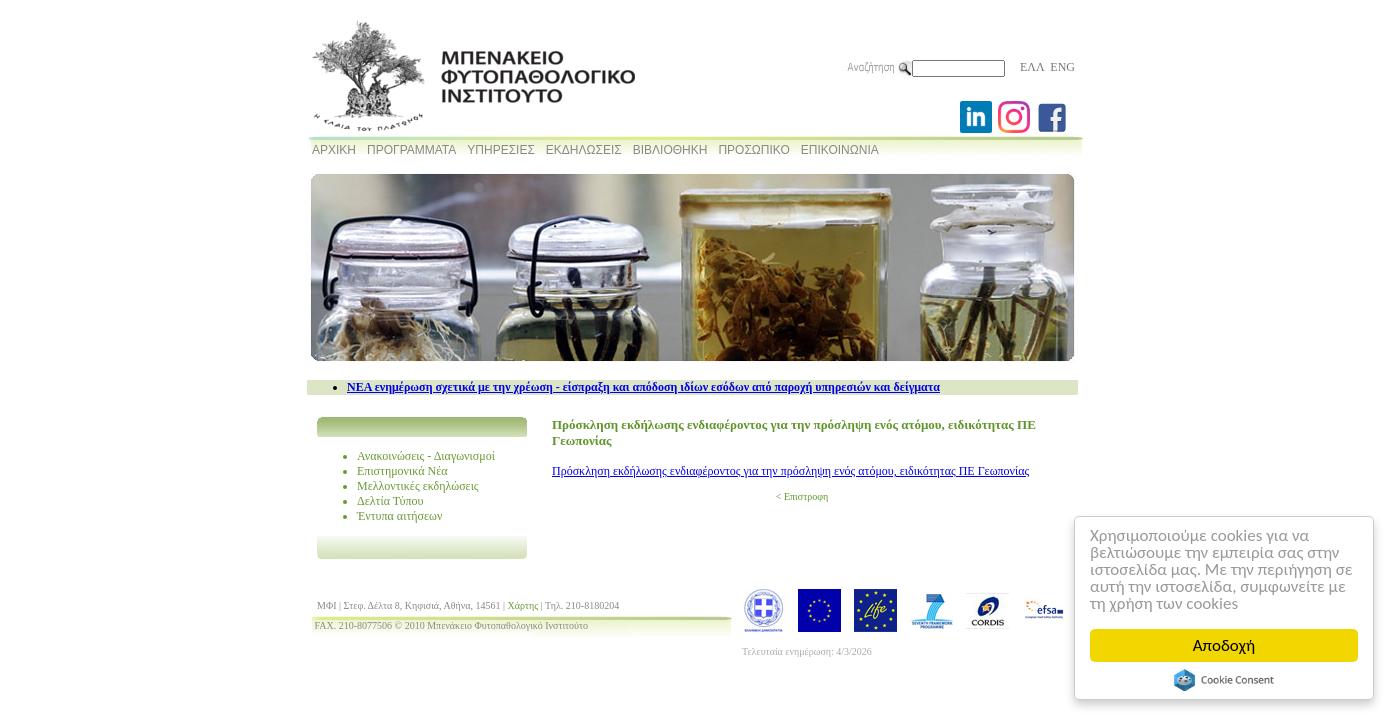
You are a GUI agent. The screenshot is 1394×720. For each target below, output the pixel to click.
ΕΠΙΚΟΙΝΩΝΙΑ (840, 150)
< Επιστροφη (802, 496)
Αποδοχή (1224, 645)
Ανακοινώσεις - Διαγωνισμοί (426, 456)
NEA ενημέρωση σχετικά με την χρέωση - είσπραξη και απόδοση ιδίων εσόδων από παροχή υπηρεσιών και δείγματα (643, 387)
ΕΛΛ (1032, 67)
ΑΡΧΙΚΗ (334, 150)
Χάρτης (523, 605)
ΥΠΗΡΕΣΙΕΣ (501, 150)
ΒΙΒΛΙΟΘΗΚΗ (670, 150)
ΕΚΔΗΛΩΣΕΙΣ (584, 150)
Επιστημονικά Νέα (402, 471)
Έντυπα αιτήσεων (399, 516)
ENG (1062, 67)
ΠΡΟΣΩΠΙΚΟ (753, 150)
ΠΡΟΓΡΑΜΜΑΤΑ (411, 150)
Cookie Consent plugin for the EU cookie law (1224, 680)
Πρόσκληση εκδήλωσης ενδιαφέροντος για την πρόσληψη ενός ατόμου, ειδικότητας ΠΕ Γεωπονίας (790, 471)
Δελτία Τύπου (390, 501)
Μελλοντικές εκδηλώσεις (418, 486)
